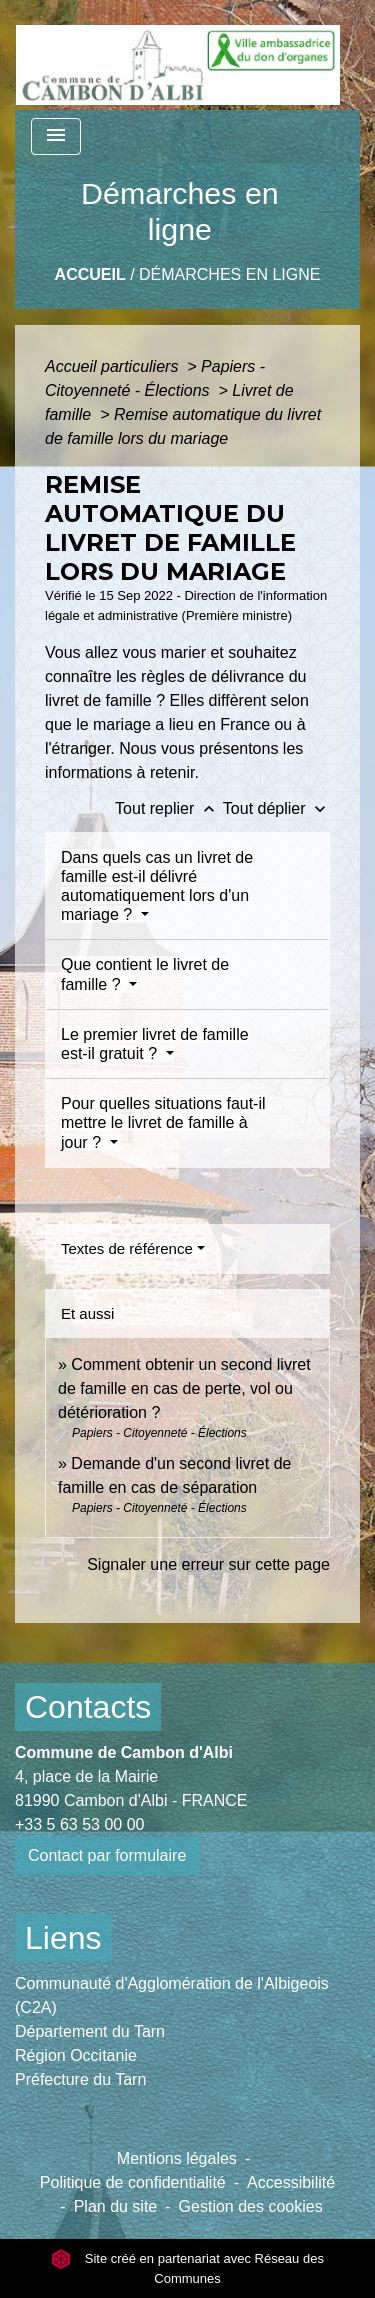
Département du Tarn (90, 2031)
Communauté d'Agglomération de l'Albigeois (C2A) (172, 1995)
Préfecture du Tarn (80, 2079)
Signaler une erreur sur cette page (208, 1564)
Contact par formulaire (107, 1855)
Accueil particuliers (114, 366)
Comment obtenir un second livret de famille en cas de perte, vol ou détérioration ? (184, 1388)
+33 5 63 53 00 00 (79, 1824)
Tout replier (169, 808)
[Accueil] (178, 55)
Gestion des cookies (251, 2206)
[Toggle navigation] (56, 136)
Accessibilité (291, 2182)
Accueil (90, 274)
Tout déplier (276, 808)
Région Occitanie (76, 2055)
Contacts (88, 1707)
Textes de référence (127, 1248)
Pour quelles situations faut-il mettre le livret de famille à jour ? (163, 1122)
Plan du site (116, 2206)
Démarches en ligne (229, 274)
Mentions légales (177, 2158)
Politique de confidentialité (133, 2182)
